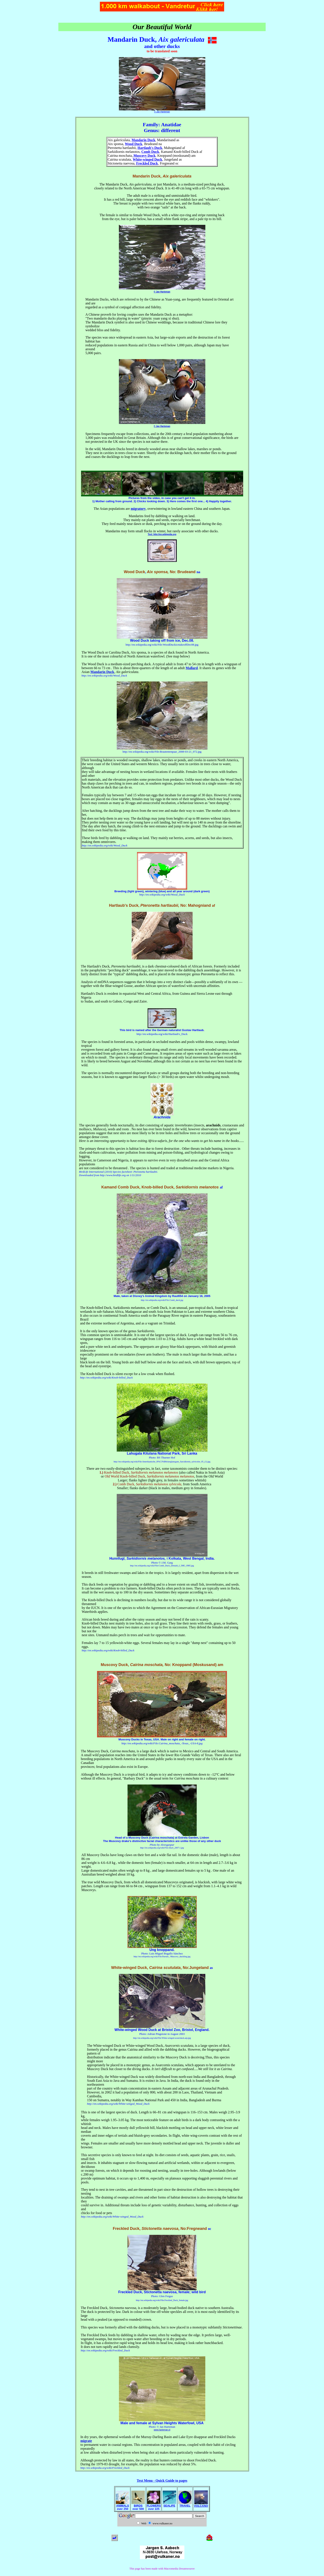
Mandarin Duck (102, 672)
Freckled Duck (147, 163)
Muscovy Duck (144, 155)
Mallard (192, 668)
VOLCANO (201, 2504)
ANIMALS (122, 2504)
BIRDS (138, 2504)
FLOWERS (154, 2504)
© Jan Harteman (162, 292)
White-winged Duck (147, 159)
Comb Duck (150, 152)
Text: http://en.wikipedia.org (162, 534)
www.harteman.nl (162, 2430)
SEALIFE (169, 2504)
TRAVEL (185, 2504)
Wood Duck (133, 144)
